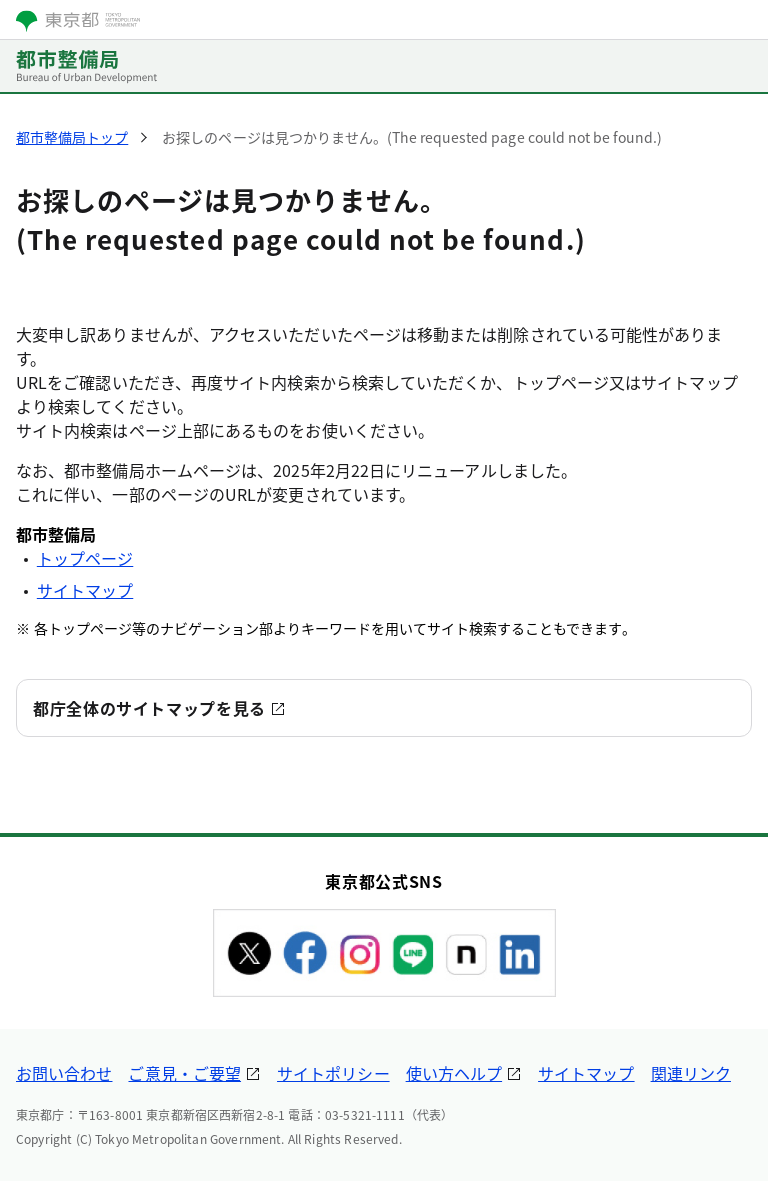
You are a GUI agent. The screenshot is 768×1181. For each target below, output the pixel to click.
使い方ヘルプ (454, 1073)
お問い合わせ (64, 1073)
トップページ (85, 558)
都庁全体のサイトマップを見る (149, 708)
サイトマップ (85, 590)
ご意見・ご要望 (184, 1073)
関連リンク (691, 1073)
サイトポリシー (333, 1073)
